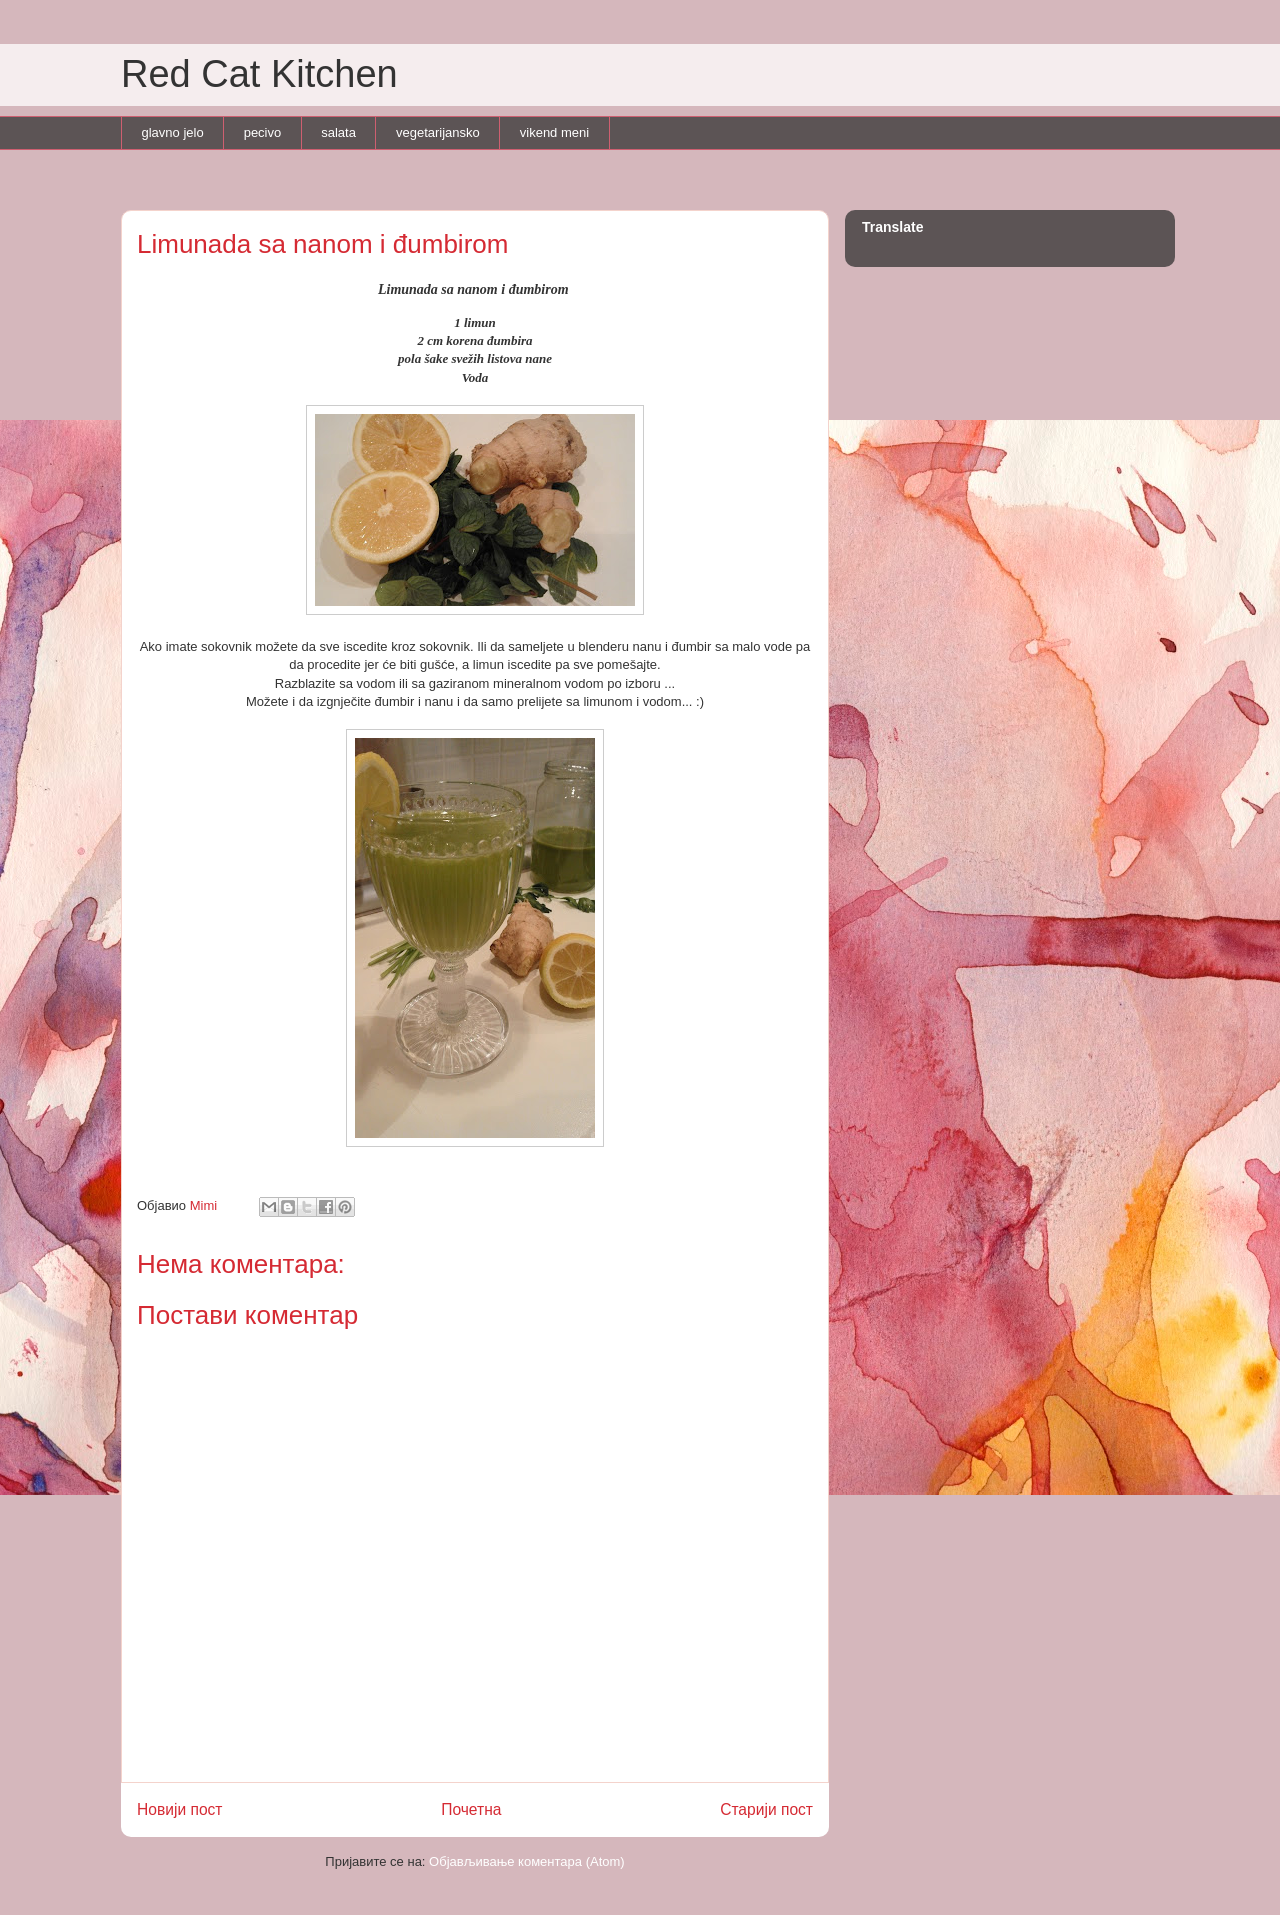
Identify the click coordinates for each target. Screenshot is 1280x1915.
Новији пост (180, 1809)
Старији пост (766, 1809)
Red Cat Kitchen (259, 74)
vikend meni (554, 132)
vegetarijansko (438, 132)
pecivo (263, 132)
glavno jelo (173, 132)
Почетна (471, 1809)
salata (338, 132)
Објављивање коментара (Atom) (527, 1861)
